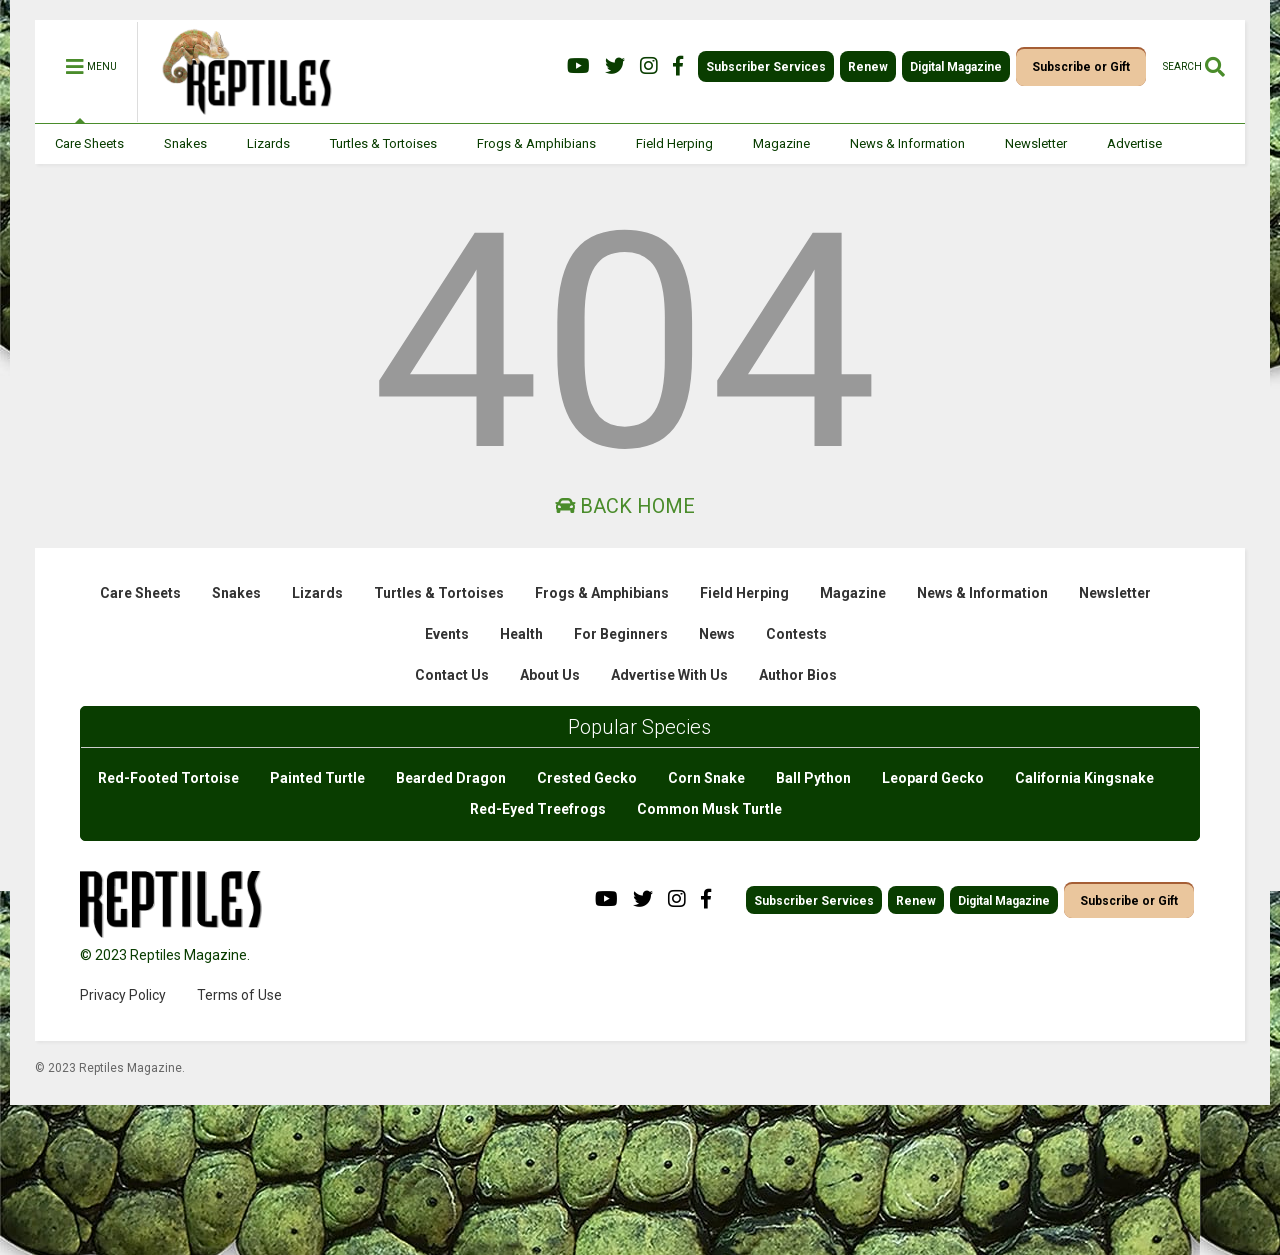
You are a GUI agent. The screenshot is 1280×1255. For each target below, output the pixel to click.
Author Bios (798, 675)
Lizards (268, 143)
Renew (868, 67)
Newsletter (1036, 143)
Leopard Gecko (933, 778)
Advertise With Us (669, 675)
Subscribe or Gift (1081, 67)
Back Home (625, 506)
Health (521, 634)
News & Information (907, 143)
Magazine (781, 143)
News (717, 634)
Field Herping (674, 143)
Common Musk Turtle (709, 809)
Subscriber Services (766, 67)
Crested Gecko (587, 778)
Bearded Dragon (451, 778)
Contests (796, 634)
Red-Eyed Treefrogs (538, 809)
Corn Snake (706, 778)
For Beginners (621, 634)
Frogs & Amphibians (536, 143)
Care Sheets (89, 143)
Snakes (185, 143)
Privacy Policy (123, 995)
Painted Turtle (317, 778)
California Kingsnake (1084, 778)
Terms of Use (239, 995)
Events (447, 634)
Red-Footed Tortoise (168, 778)
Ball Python (813, 778)
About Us (550, 675)
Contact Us (452, 675)
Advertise (1134, 143)
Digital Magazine (956, 67)
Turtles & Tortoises (383, 143)
